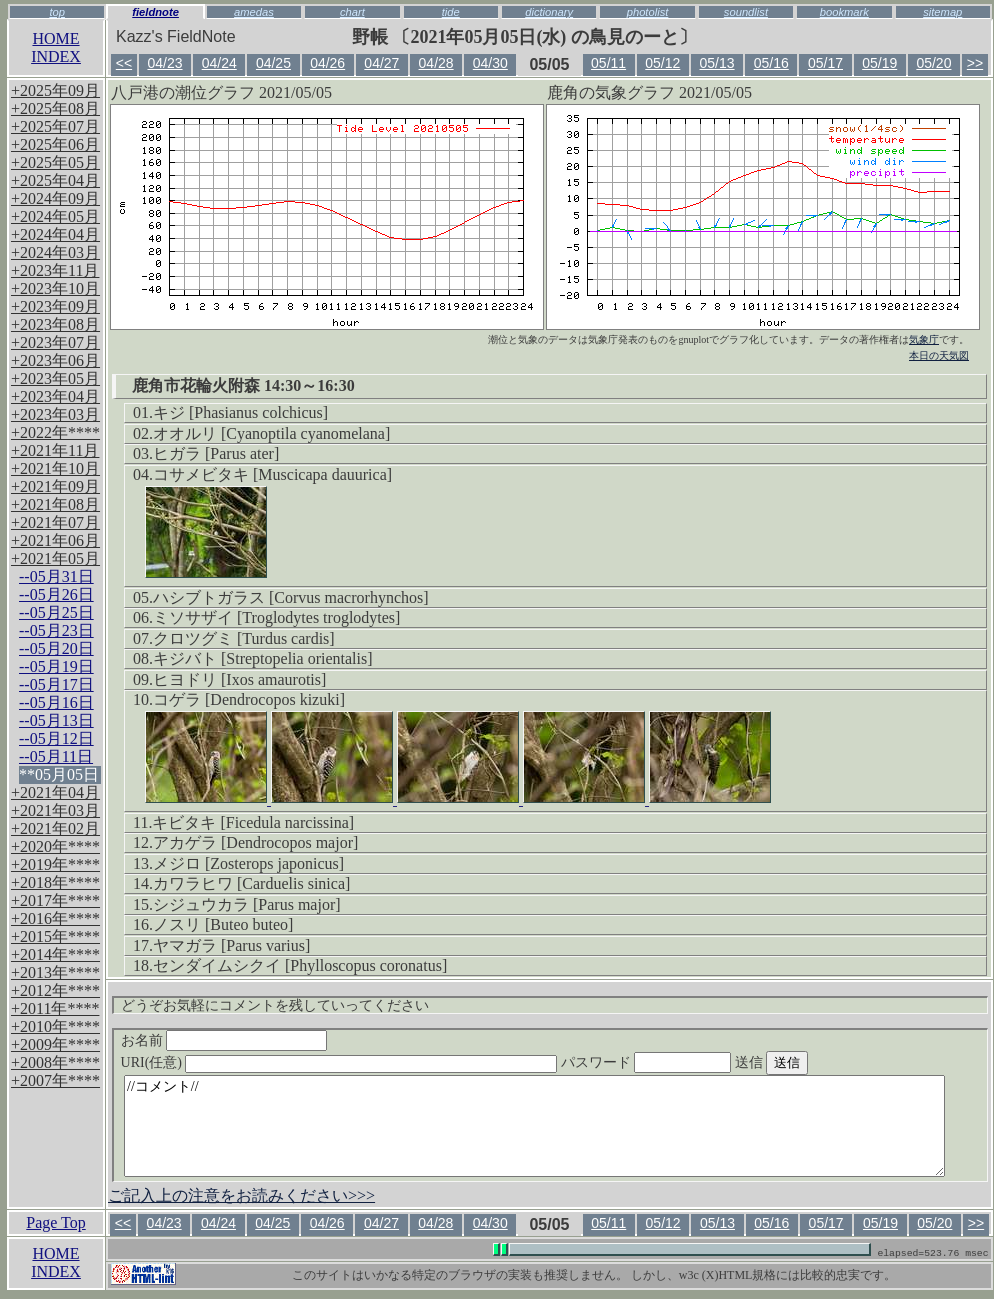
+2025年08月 (55, 108)
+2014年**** (55, 954)
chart (352, 12)
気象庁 (924, 339)
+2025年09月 (55, 90)
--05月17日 (56, 684)
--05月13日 (56, 720)
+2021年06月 (55, 540)
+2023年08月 (55, 324)
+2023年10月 (55, 288)
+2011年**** (55, 1008)
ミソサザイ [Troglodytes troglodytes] (276, 617)
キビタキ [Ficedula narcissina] (253, 822)
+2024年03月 (55, 252)
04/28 (436, 63)
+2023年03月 (55, 414)
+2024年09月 (55, 198)
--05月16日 (56, 702)
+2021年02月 (55, 828)
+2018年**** (55, 882)
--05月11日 (56, 756)
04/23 (164, 63)
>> (975, 63)
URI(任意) (359, 1062)
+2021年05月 (55, 558)
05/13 (717, 63)
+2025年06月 (55, 144)
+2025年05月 (55, 162)
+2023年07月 (55, 342)
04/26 (327, 63)
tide (451, 12)
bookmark (844, 12)
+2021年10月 (55, 468)
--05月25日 (56, 612)
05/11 (608, 63)
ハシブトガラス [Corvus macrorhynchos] (291, 597)
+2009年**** (55, 1044)
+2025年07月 (55, 126)
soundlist (746, 12)
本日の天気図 (939, 355)
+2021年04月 (55, 792)
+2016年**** (55, 918)
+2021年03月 (55, 810)
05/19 (879, 63)
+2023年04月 (55, 396)
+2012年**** (55, 990)
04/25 (273, 63)
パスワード (685, 1062)
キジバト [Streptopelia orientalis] (263, 658)
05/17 (825, 63)
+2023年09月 (55, 306)
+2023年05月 (55, 378)
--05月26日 (56, 594)
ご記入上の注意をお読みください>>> (241, 1195)
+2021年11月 (55, 450)
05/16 (771, 63)
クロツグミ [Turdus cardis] (244, 638)
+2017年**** (55, 900)
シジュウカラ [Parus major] (247, 904)
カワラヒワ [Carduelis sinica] (251, 883)
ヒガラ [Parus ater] (216, 453)
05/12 (662, 63)
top (57, 12)
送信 (809, 1062)
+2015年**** (55, 936)
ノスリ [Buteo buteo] (223, 924)
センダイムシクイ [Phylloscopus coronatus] (300, 965)
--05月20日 (56, 648)
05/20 (933, 63)
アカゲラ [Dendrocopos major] (255, 842)
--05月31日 (56, 576)
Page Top (55, 1222)
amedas (254, 12)
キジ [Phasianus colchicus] (240, 412)
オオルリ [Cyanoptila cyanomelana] (271, 433)
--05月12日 (56, 738)
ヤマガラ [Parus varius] (231, 945)
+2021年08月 (55, 504)
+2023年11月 (55, 270)
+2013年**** (55, 972)
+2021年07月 (55, 522)
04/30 (490, 63)
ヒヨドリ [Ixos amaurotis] (239, 679)
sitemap (942, 12)
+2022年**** (55, 432)
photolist (648, 12)
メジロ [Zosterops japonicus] (248, 863)
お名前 (224, 1040)
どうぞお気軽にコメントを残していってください (275, 1005)
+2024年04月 (55, 234)
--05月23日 (56, 630)
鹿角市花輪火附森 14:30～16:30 (243, 385)
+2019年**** (55, 864)
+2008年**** (55, 1062)
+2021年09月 (55, 486)
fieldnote (155, 12)
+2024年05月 (55, 216)
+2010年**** (55, 1026)
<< (124, 63)
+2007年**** (55, 1080)
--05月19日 (56, 666)
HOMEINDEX (56, 47)
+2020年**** (55, 846)
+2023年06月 (55, 360)
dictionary (549, 12)
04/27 (381, 63)
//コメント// (534, 1126)
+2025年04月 (55, 180)
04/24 (219, 63)
